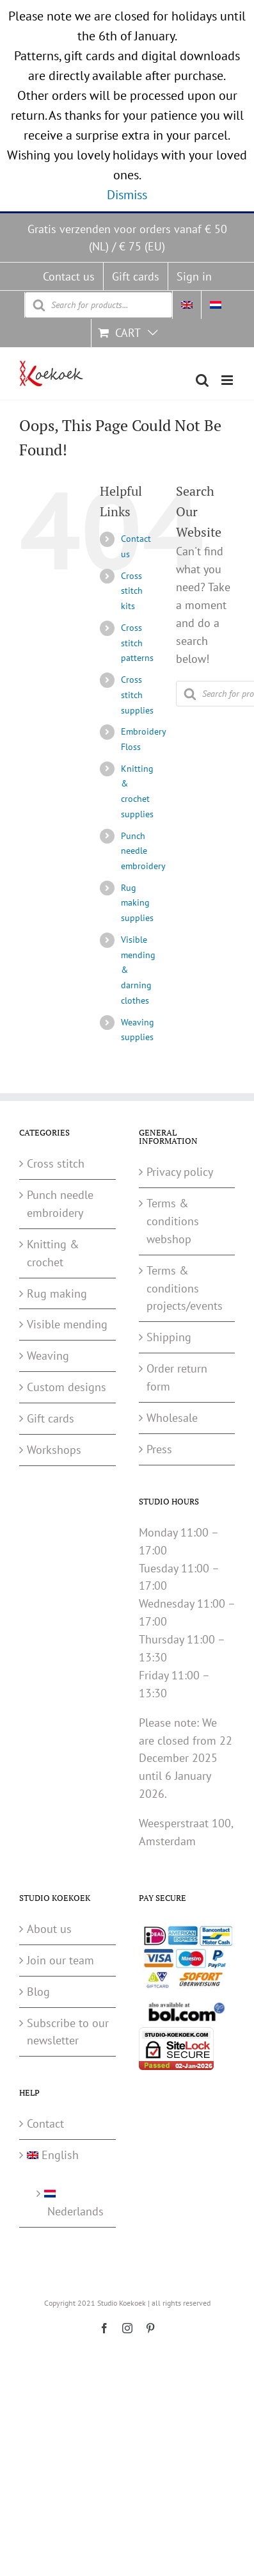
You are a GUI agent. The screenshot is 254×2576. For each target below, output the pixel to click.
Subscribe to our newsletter (68, 2032)
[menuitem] (187, 305)
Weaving (48, 1355)
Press (159, 1449)
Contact (45, 2123)
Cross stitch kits (132, 591)
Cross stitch (55, 1163)
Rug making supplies (137, 903)
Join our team (60, 1960)
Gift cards (50, 1418)
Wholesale (172, 1417)
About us (49, 1928)
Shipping (169, 1337)
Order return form (177, 1377)
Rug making (57, 1293)
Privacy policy (180, 1171)
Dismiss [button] (127, 194)
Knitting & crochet (53, 1253)
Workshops (54, 1449)
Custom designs (66, 1387)
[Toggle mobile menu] (228, 380)
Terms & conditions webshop (173, 1221)
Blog (38, 1991)
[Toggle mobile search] (202, 380)
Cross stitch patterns (137, 643)
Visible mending (67, 1324)
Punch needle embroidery (143, 851)
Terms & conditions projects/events (185, 1288)
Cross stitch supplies (137, 695)
